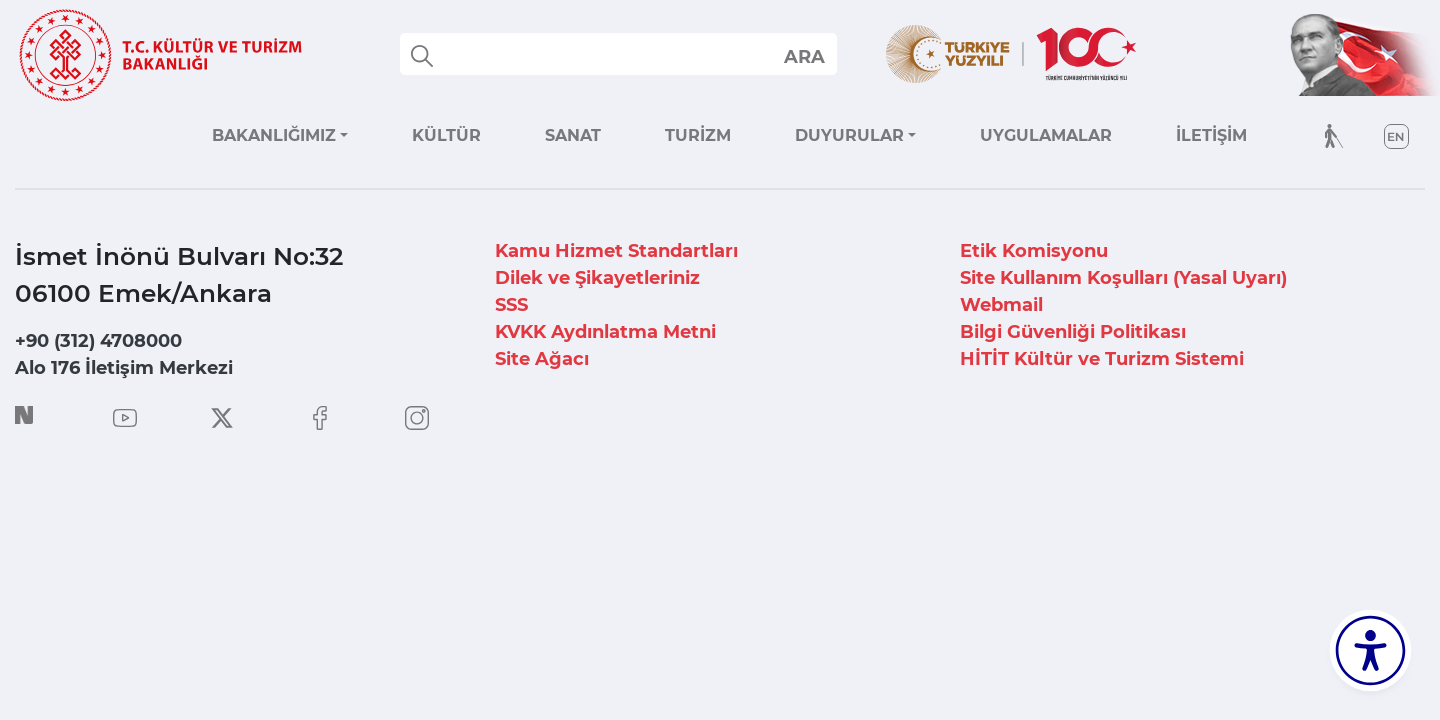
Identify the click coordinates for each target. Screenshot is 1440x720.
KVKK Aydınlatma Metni (605, 332)
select (803, 56)
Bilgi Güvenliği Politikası (1073, 332)
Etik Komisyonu (1034, 251)
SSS (511, 305)
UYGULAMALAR (1046, 135)
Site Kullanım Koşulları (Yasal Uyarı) (1123, 278)
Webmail (1001, 305)
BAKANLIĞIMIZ (274, 135)
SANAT (573, 135)
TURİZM (698, 135)
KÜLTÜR (446, 135)
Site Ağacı (542, 359)
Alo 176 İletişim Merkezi (124, 368)
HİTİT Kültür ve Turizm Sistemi (1102, 359)
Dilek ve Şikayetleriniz (597, 278)
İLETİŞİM (1211, 135)
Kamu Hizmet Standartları (616, 251)
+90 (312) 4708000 (98, 341)
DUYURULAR (849, 135)
